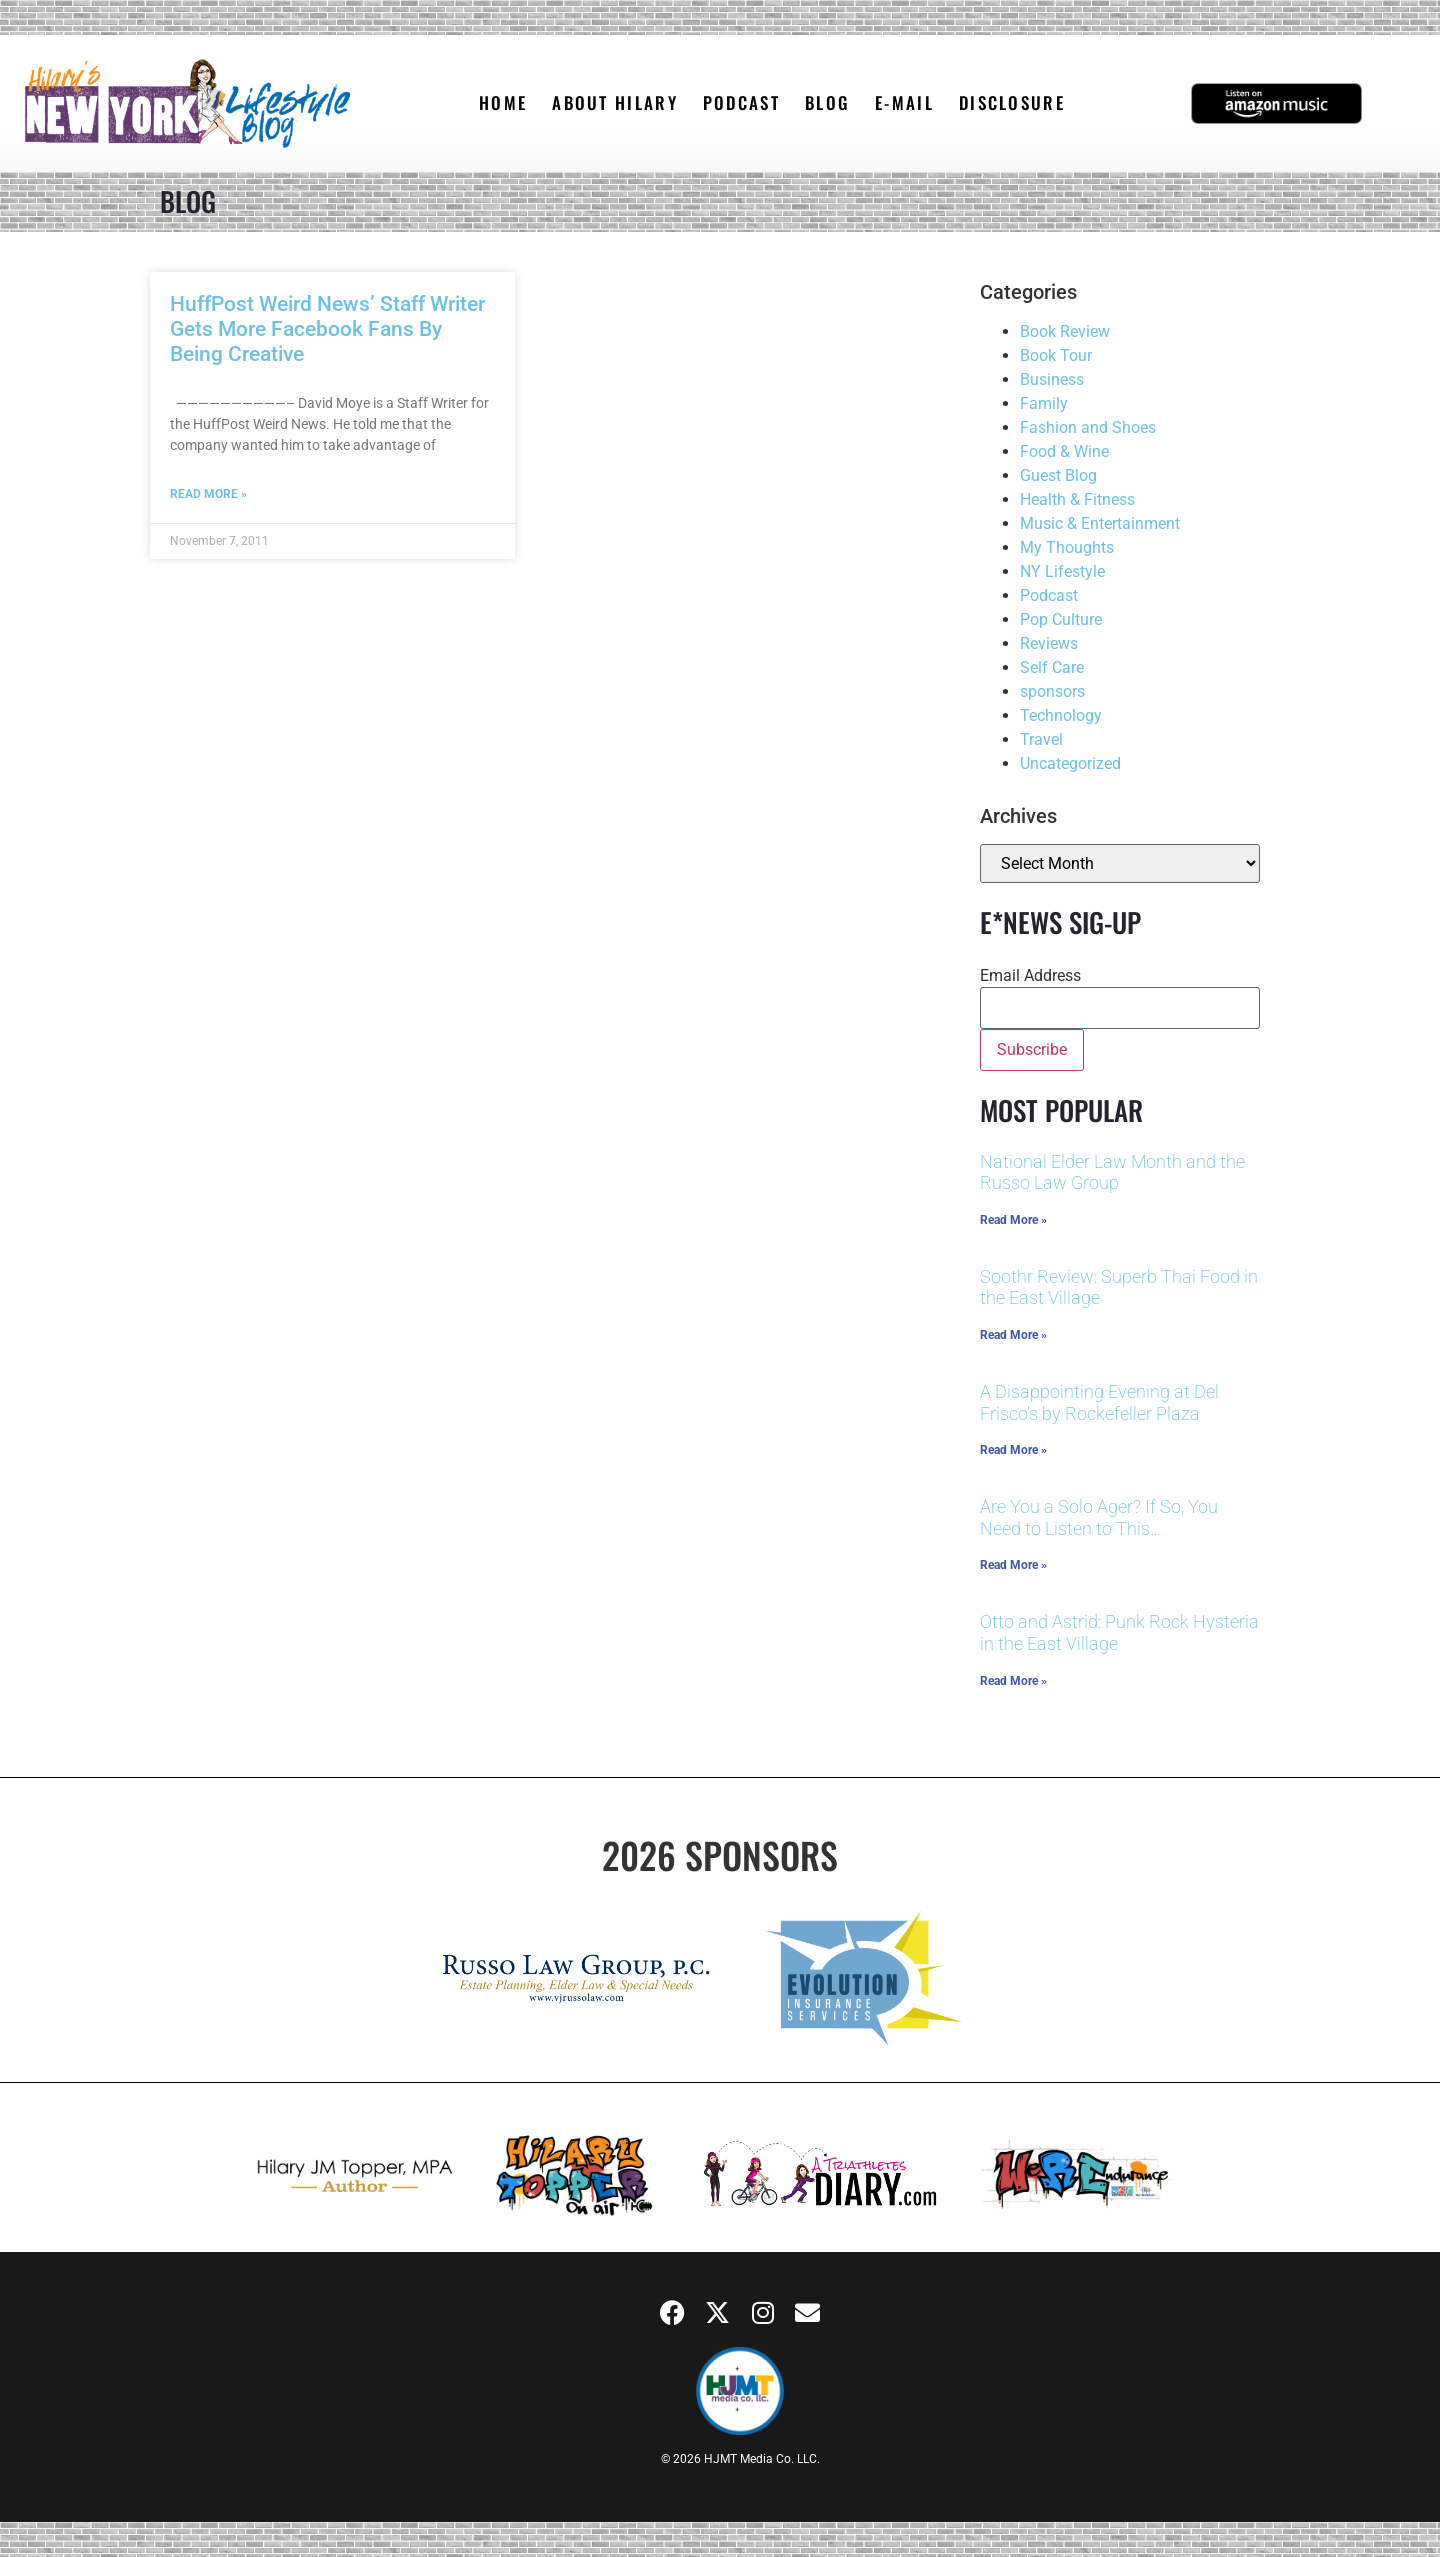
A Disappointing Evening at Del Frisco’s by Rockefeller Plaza (1099, 1402)
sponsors (1052, 691)
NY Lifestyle (1062, 571)
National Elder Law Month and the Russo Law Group (1112, 1172)
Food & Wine (1064, 451)
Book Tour (1056, 355)
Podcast (1049, 595)
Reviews (1049, 643)
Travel (1041, 739)
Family (1044, 403)
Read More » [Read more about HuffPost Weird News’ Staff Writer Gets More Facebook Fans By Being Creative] (208, 494)
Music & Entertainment (1100, 523)
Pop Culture (1061, 619)
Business (1052, 379)
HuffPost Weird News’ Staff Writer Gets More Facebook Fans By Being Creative (327, 329)
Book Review (1065, 331)
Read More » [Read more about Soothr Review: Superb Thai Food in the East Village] (1013, 1335)
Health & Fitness (1077, 499)
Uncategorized (1070, 763)
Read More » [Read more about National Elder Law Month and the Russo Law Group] (1013, 1220)
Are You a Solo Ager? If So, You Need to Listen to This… (1099, 1517)
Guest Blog (1058, 475)
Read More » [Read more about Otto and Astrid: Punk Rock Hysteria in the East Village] (1013, 1681)
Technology (1061, 715)
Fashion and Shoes (1088, 427)
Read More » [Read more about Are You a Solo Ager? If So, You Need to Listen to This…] (1013, 1565)
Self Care (1052, 667)
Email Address (1030, 976)
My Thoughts (1067, 547)
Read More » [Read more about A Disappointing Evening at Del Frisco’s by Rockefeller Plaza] (1013, 1450)
